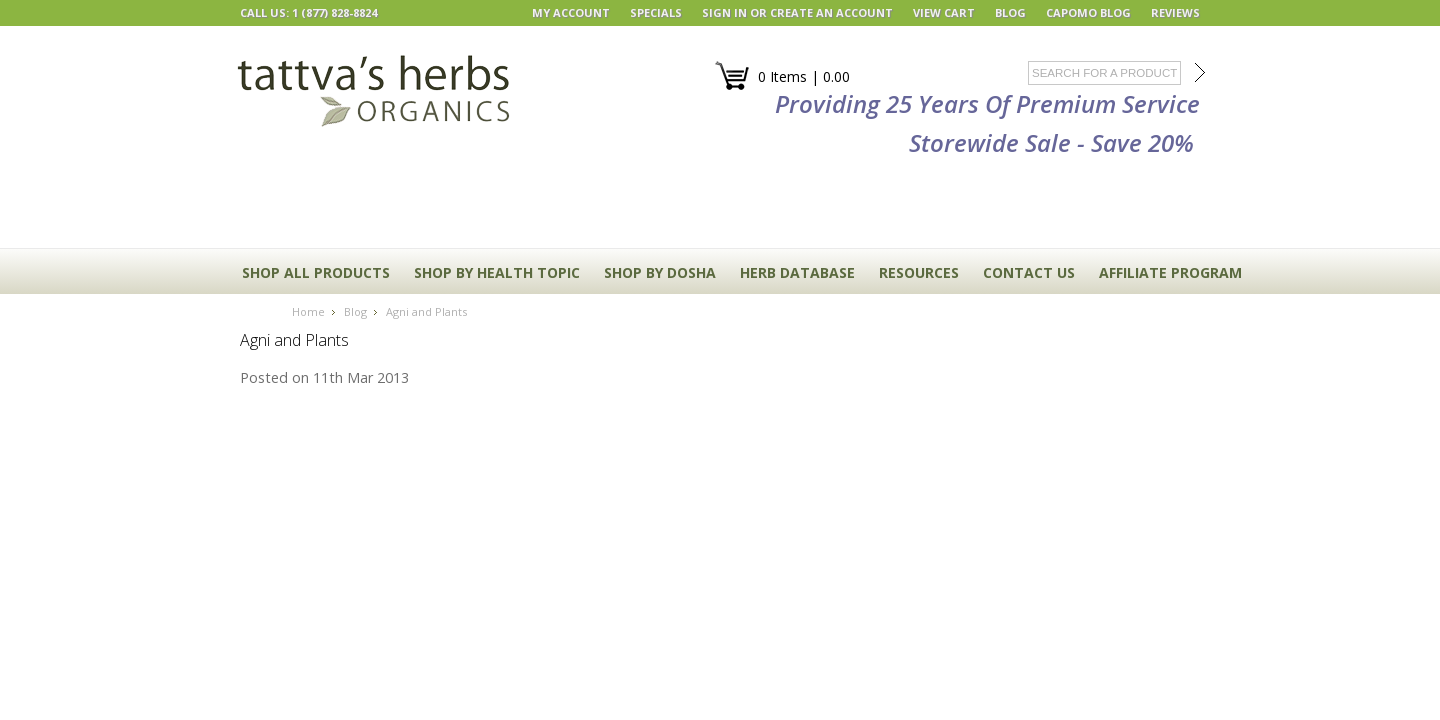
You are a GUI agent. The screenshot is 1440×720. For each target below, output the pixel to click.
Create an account (831, 12)
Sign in (724, 12)
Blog (355, 311)
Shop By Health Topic (497, 272)
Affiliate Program (1170, 272)
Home (308, 311)
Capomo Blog (1088, 12)
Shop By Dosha (660, 272)
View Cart (944, 12)
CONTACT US (1029, 272)
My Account (571, 12)
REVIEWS (1175, 12)
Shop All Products (316, 272)
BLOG (1010, 12)
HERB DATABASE (797, 272)
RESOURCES (919, 272)
